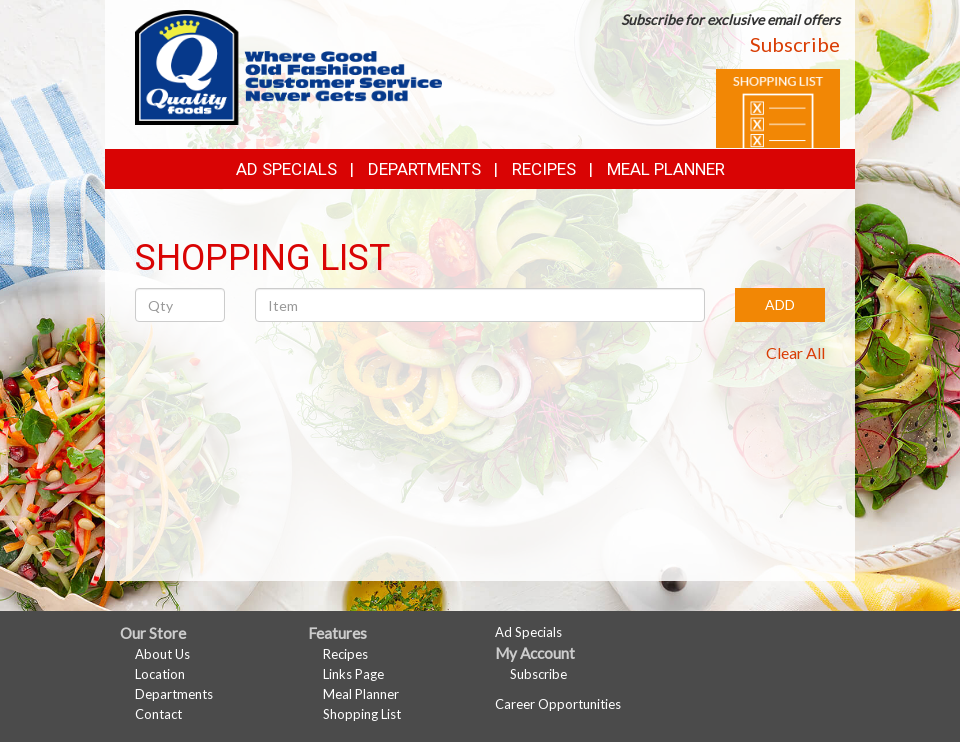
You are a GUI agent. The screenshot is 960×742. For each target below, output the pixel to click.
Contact (158, 714)
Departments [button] (424, 169)
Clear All (795, 352)
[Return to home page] (288, 65)
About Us (162, 654)
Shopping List (362, 714)
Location (160, 674)
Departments (174, 694)
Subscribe (795, 44)
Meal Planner (666, 169)
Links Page (353, 674)
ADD (780, 304)
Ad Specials (286, 169)
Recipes (544, 169)
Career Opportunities (558, 704)
